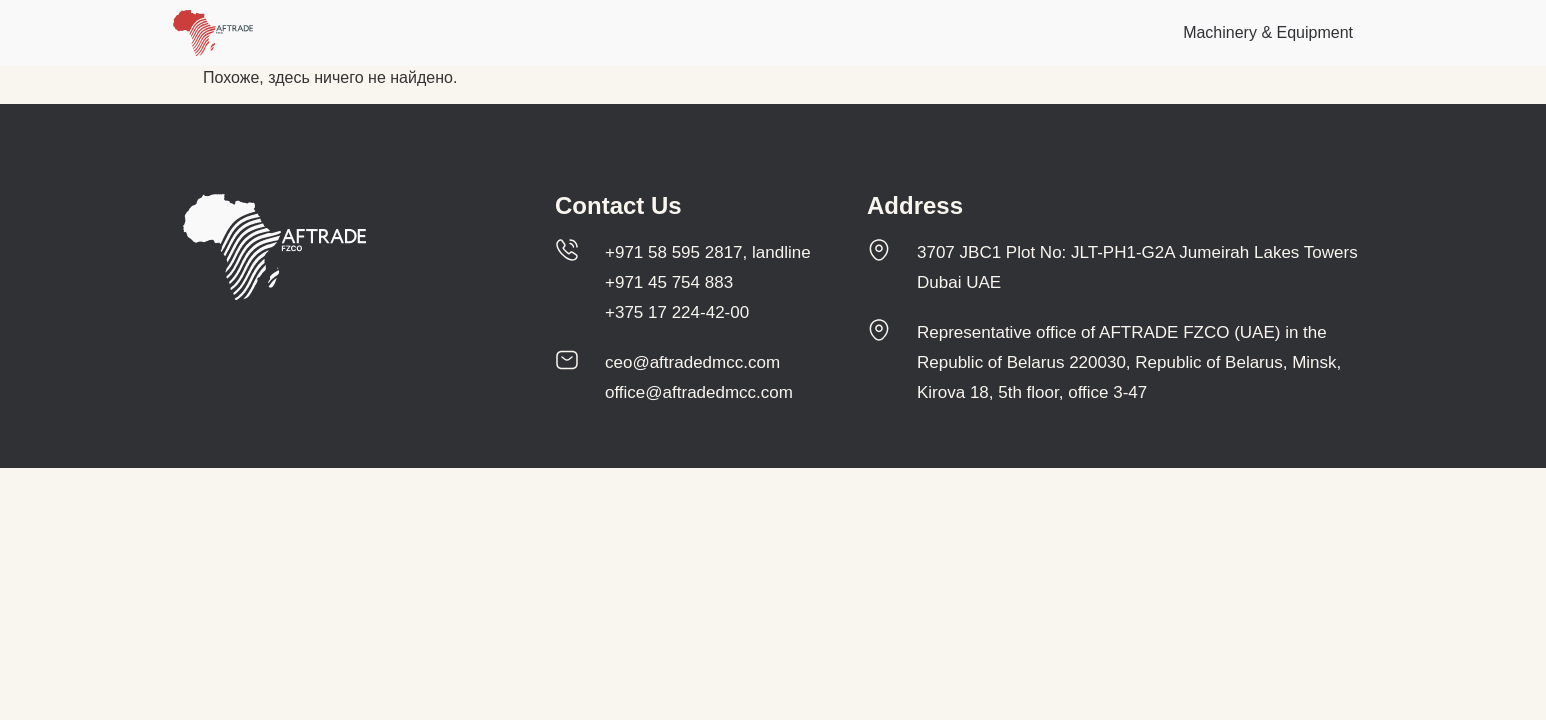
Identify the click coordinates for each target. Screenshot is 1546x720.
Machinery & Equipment (1268, 32)
